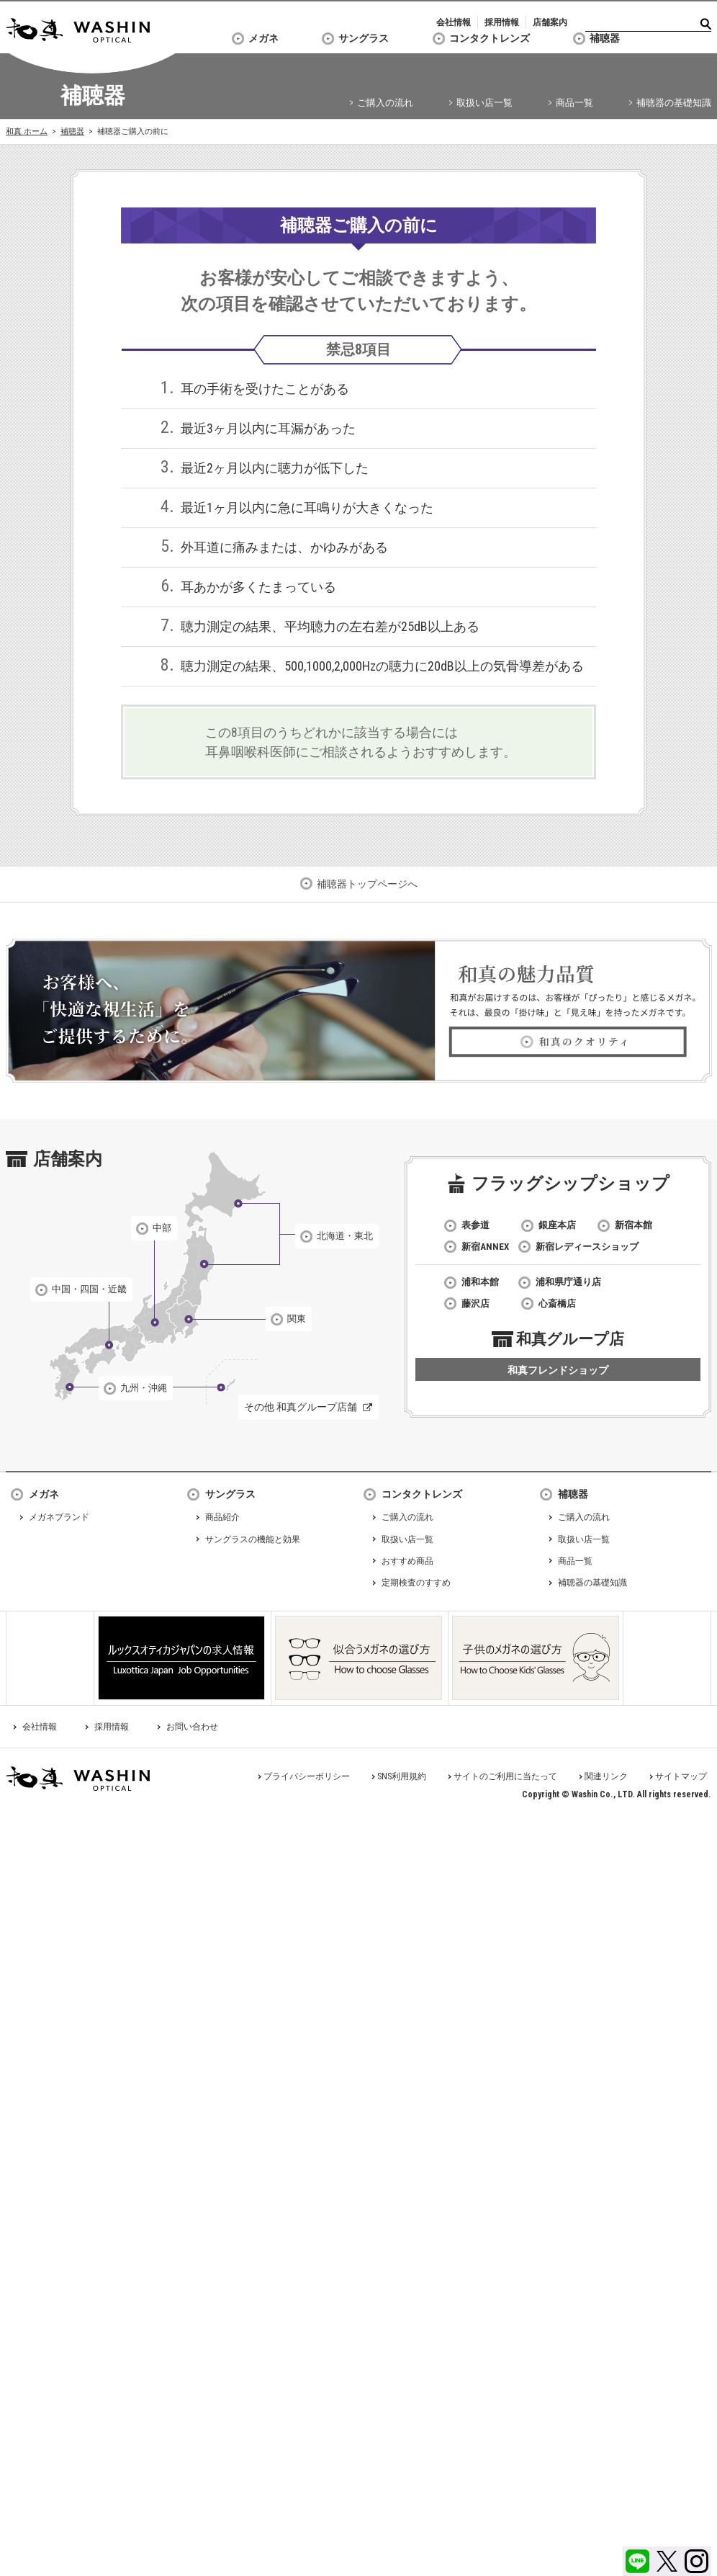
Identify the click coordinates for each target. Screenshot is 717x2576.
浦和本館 (480, 1281)
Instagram (696, 2561)
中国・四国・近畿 (89, 1289)
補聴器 (605, 38)
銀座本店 (557, 1225)
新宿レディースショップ (587, 1246)
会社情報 (453, 22)
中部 (162, 1227)
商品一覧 (574, 102)
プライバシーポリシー (306, 1776)
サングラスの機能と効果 (252, 1539)
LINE (637, 2561)
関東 (296, 1318)
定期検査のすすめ (416, 1583)
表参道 (475, 1225)
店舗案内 (550, 22)
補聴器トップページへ (367, 884)
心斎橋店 (557, 1303)
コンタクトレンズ (489, 38)
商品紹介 (222, 1517)
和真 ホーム (27, 131)
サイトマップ (681, 1776)
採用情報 (501, 22)
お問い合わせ (192, 1727)
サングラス (363, 38)
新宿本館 (633, 1225)
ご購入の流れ (385, 102)
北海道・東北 (345, 1235)
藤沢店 (475, 1303)
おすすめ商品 (407, 1561)
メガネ (263, 38)
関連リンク (606, 1776)
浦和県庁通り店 (568, 1281)
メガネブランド (59, 1517)
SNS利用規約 (401, 1776)
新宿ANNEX (485, 1246)
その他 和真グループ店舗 (300, 1407)
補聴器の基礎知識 (673, 102)
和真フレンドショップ (558, 1370)
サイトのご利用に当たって (505, 1776)
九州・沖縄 (143, 1387)
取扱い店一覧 (484, 102)
